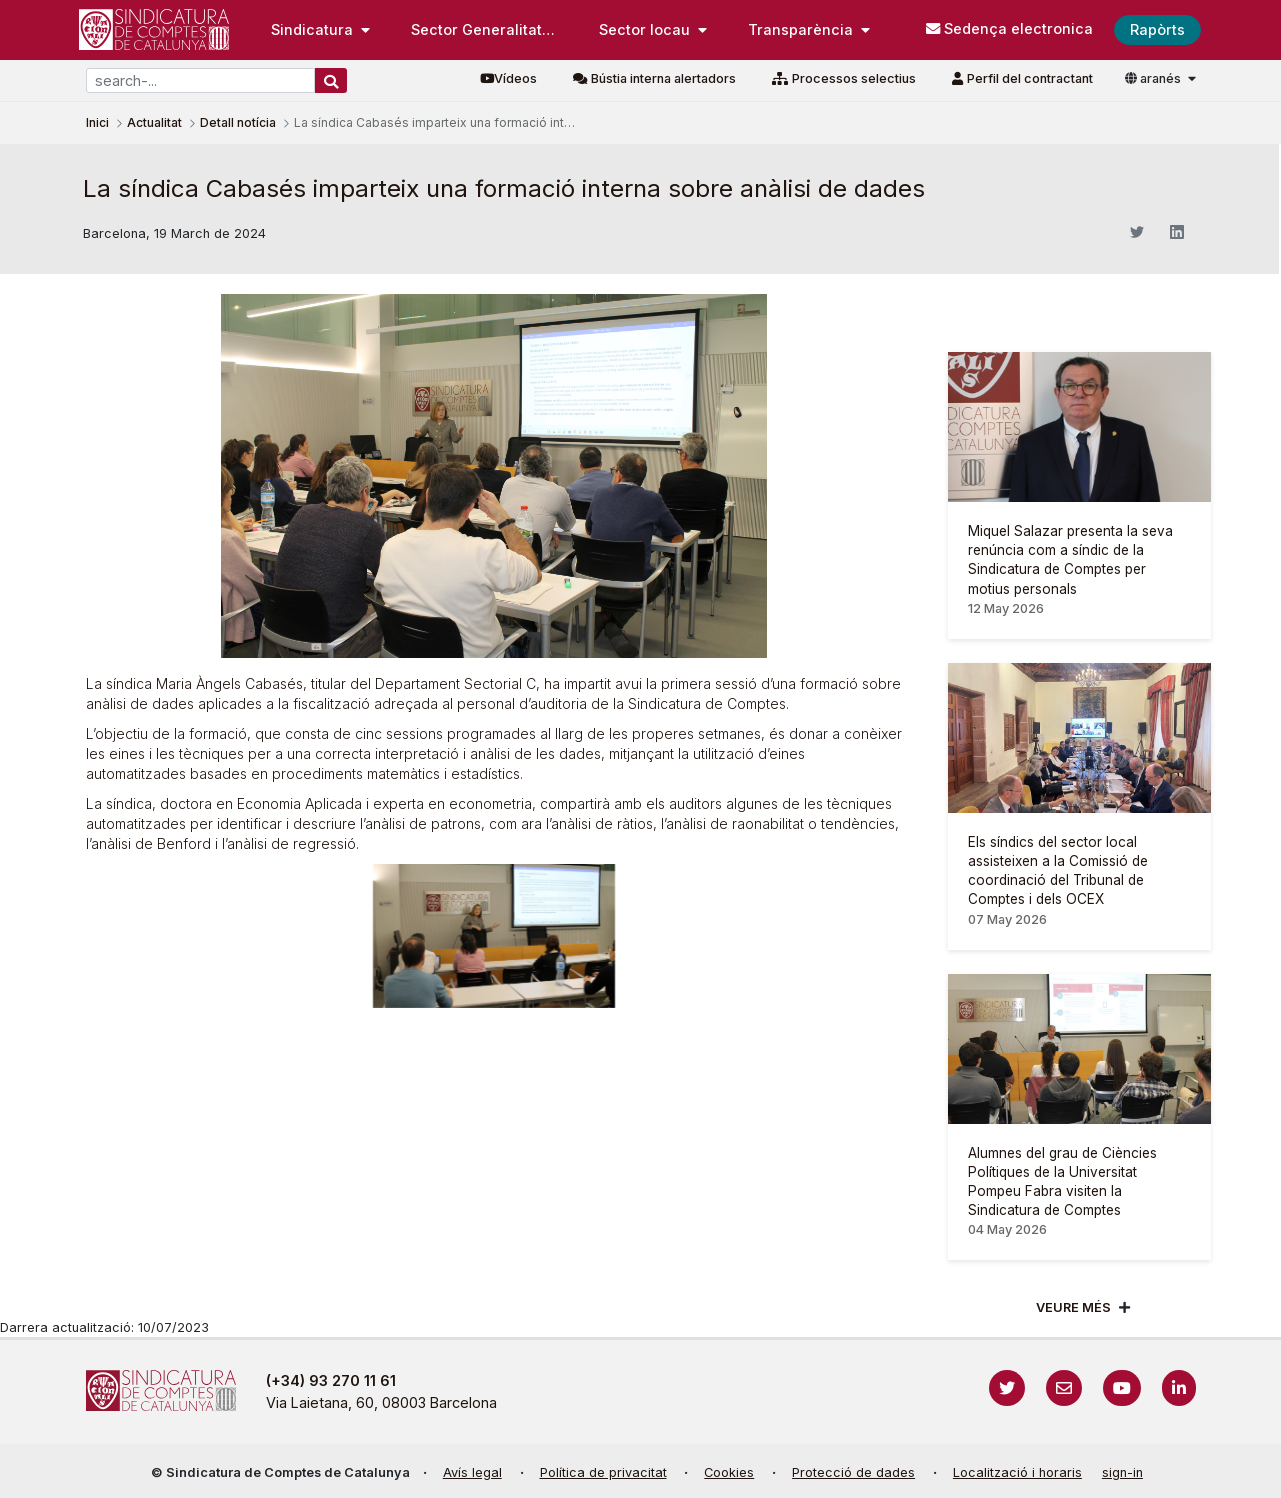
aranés (1154, 78)
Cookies (729, 1472)
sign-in (1122, 1472)
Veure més (1073, 1307)
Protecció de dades (853, 1472)
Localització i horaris (1017, 1472)
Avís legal (472, 1472)
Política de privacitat (603, 1472)
